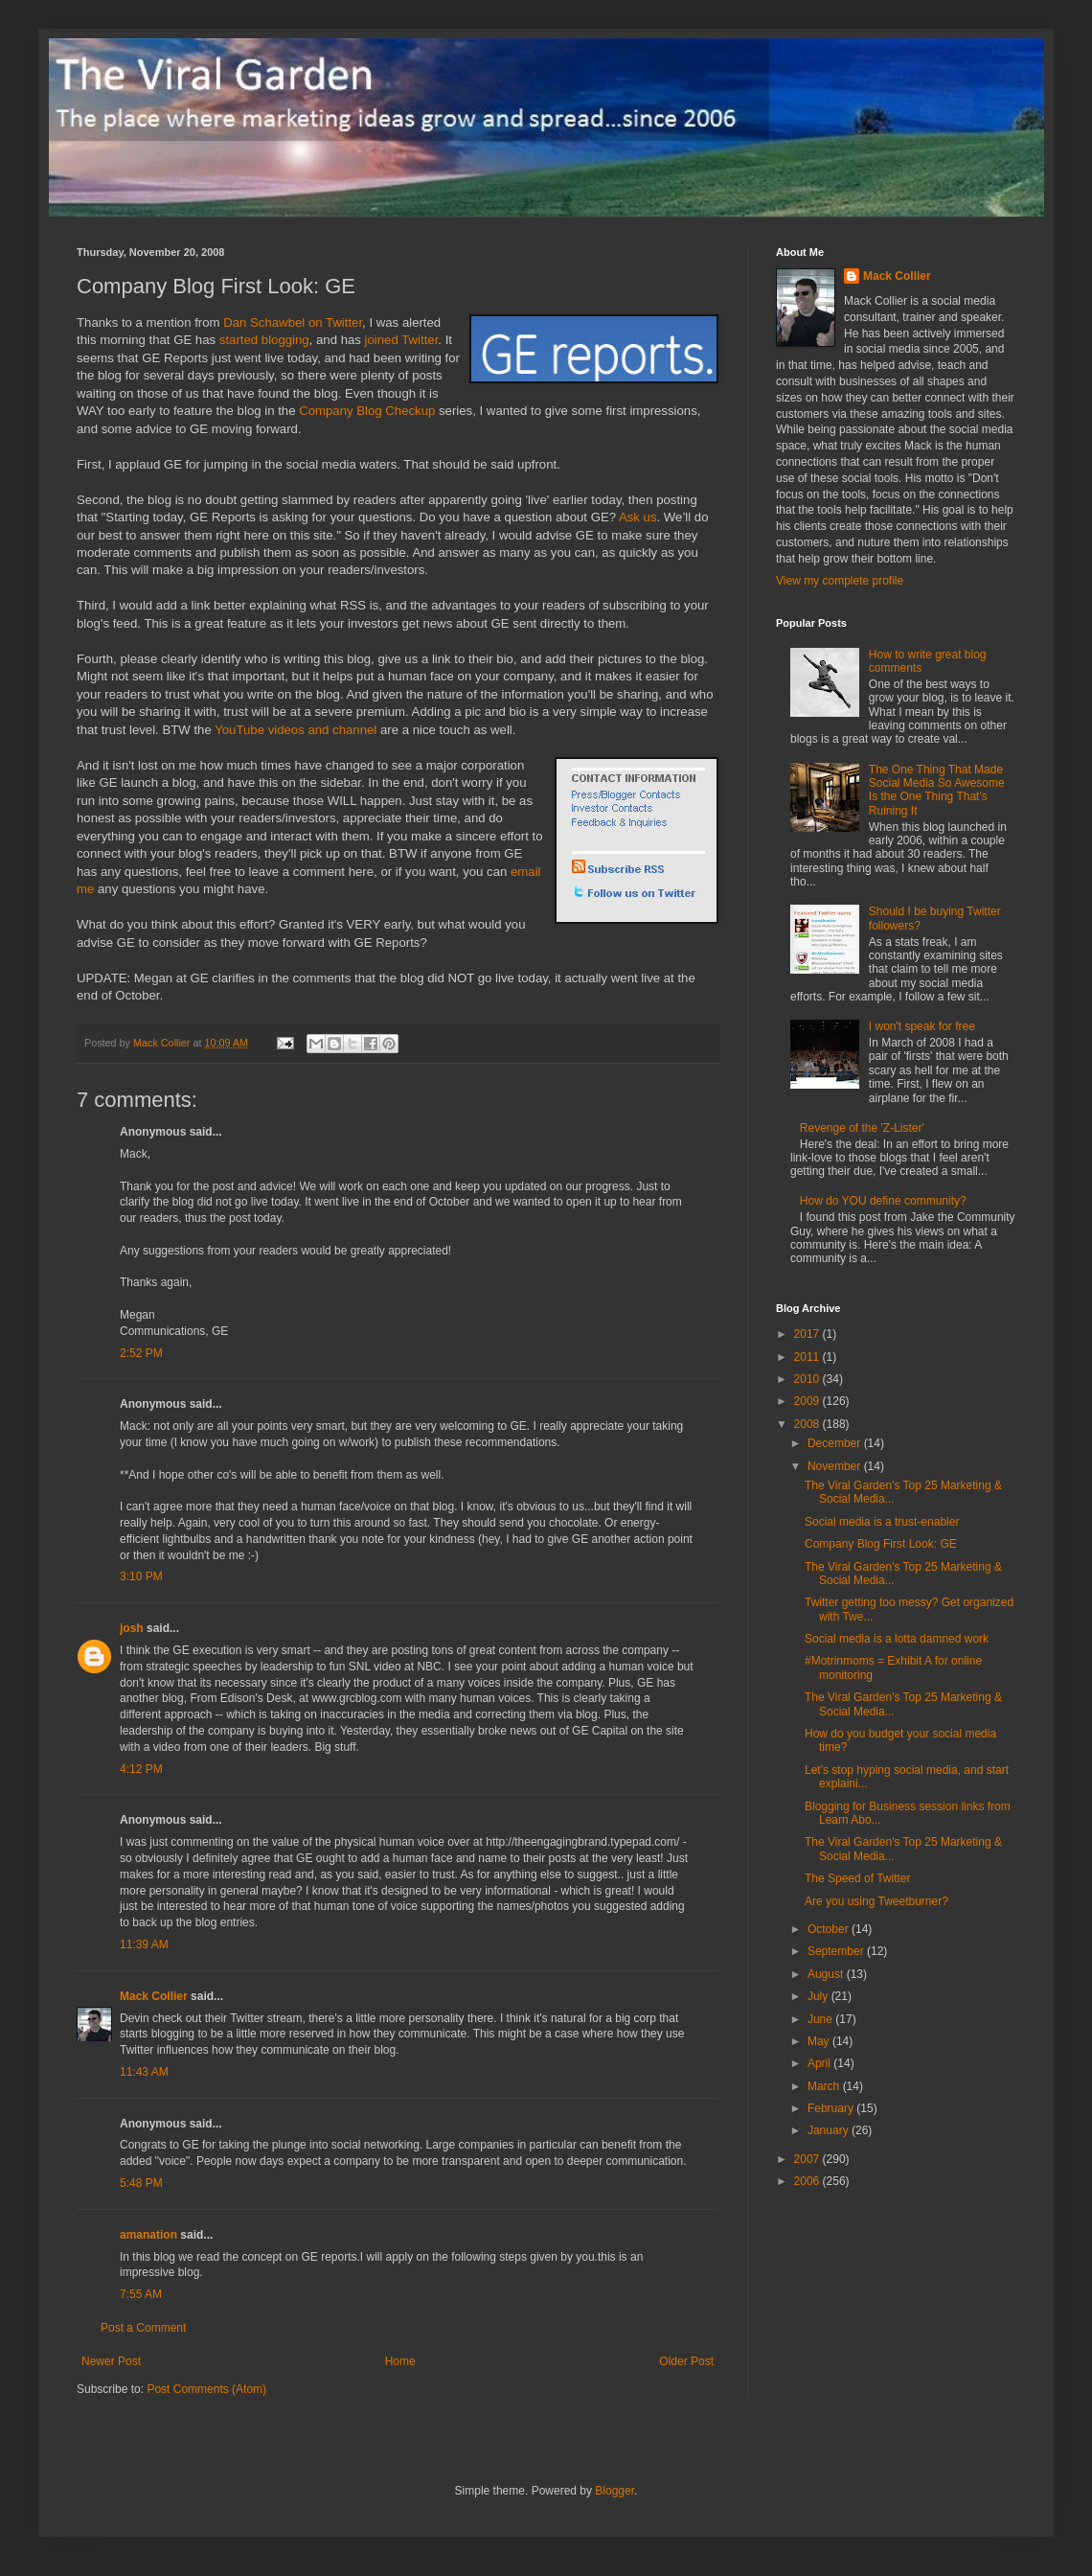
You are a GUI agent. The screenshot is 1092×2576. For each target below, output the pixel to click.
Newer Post (111, 2361)
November (836, 1466)
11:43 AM (144, 2072)
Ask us (638, 517)
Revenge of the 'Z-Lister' (862, 1128)
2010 (808, 1379)
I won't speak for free (922, 1026)
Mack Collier (154, 1996)
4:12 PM (141, 1769)
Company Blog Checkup (367, 410)
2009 (808, 1401)
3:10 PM (141, 1576)
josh (132, 1628)
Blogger (614, 2490)
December (836, 1443)
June (821, 2019)
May (820, 2041)
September (837, 1951)
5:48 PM (141, 2183)
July (819, 1996)
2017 (808, 1334)
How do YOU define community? (883, 1201)
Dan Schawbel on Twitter (292, 322)
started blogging (264, 340)
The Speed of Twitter (858, 1878)
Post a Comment (143, 2327)
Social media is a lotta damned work (897, 1638)
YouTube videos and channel (295, 730)
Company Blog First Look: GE (881, 1544)
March (825, 2086)
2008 (808, 1424)
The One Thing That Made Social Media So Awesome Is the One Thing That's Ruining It (937, 790)
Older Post (686, 2361)
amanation (148, 2235)
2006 (808, 2181)
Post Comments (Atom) (206, 2389)
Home (400, 2361)
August (827, 1974)
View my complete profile (839, 580)
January (830, 2130)
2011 (808, 1357)
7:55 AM (141, 2294)
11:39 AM (144, 1944)
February (832, 2108)
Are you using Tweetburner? (876, 1901)
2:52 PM (141, 1353)
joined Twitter (402, 340)
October (830, 1929)
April (820, 2063)
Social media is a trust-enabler (882, 1522)
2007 (808, 2159)
